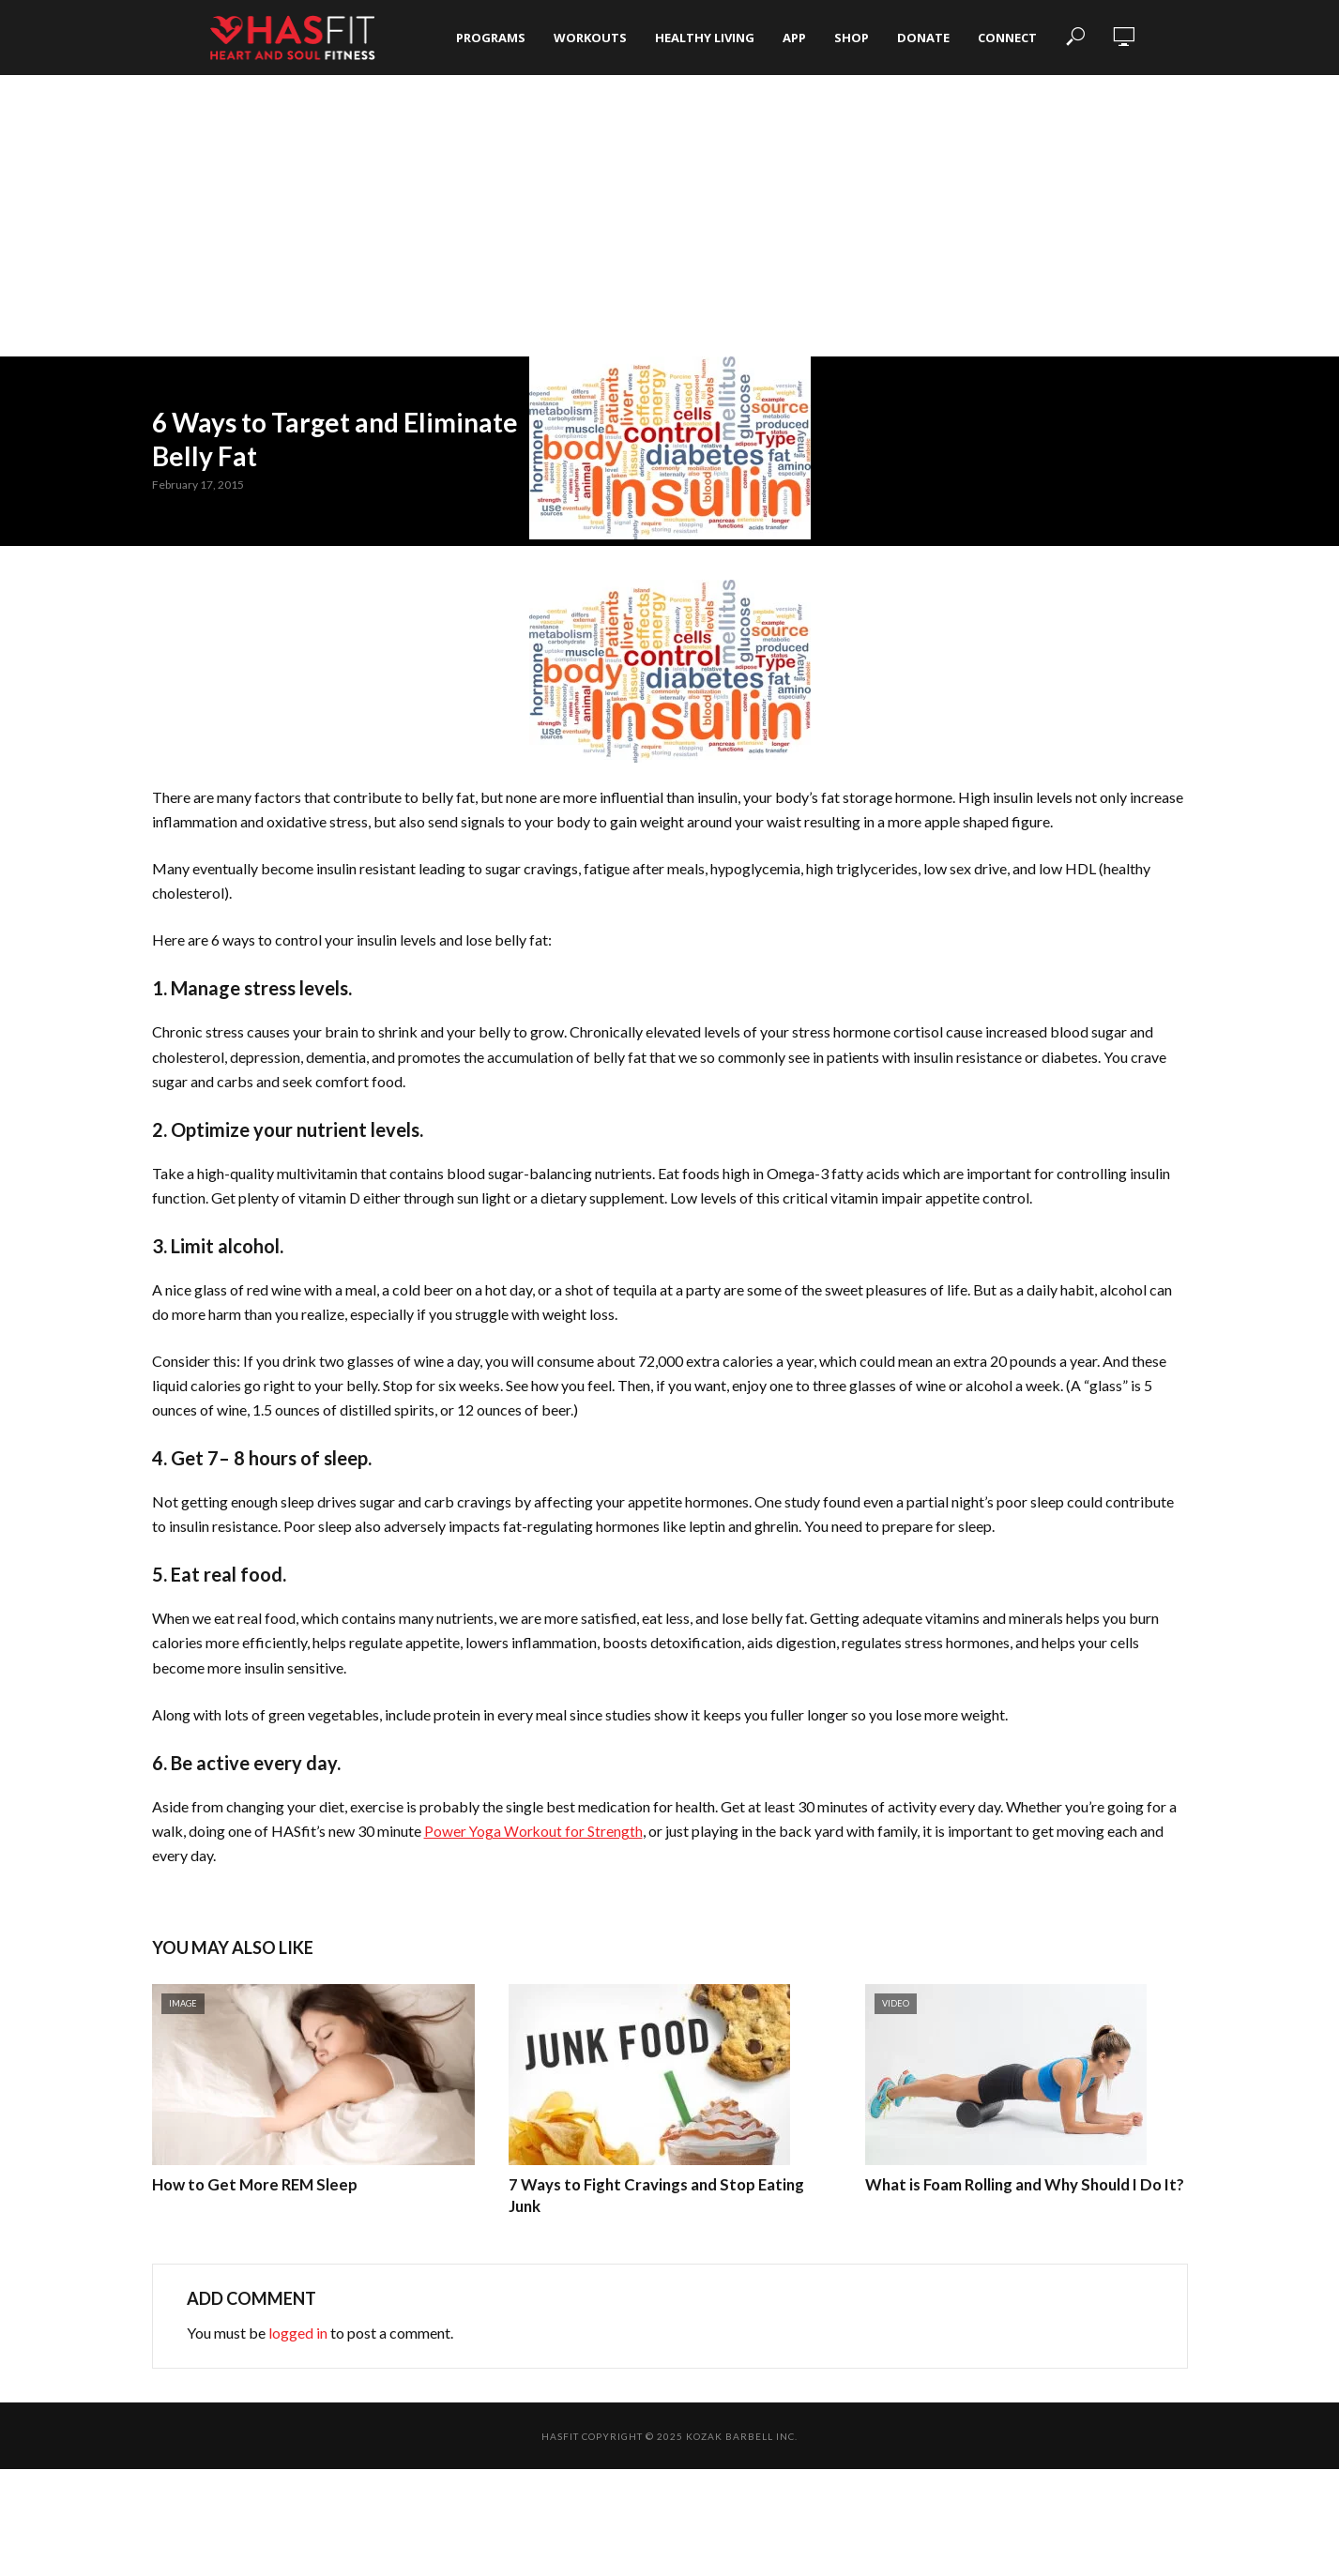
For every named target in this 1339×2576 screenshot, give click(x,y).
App (794, 37)
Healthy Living (704, 37)
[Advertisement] (670, 215)
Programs (490, 37)
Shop (851, 37)
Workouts (590, 37)
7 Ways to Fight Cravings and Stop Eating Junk (669, 2184)
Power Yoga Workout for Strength (534, 1831)
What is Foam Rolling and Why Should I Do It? (1020, 2184)
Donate (923, 37)
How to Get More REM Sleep (251, 2184)
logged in (297, 2332)
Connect (1007, 37)
